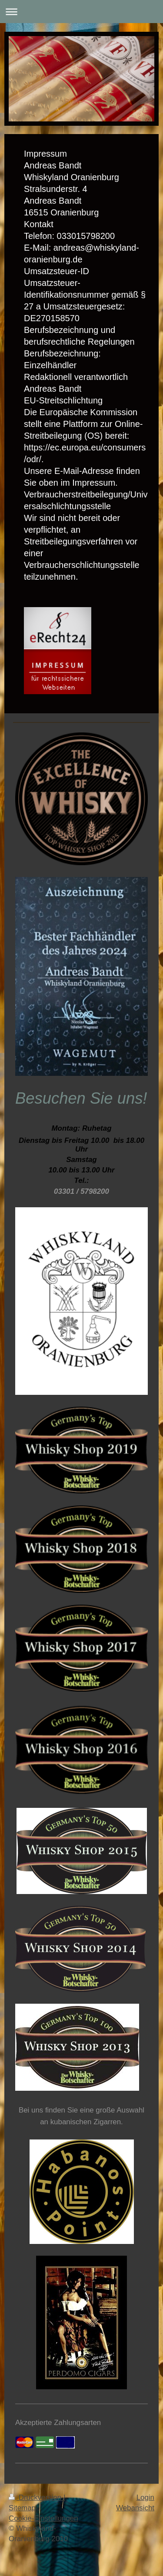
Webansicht (135, 2508)
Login (145, 2497)
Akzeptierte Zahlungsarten (58, 2422)
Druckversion (36, 2497)
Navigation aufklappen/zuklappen (81, 11)
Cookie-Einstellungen (43, 2518)
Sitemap (22, 2508)
